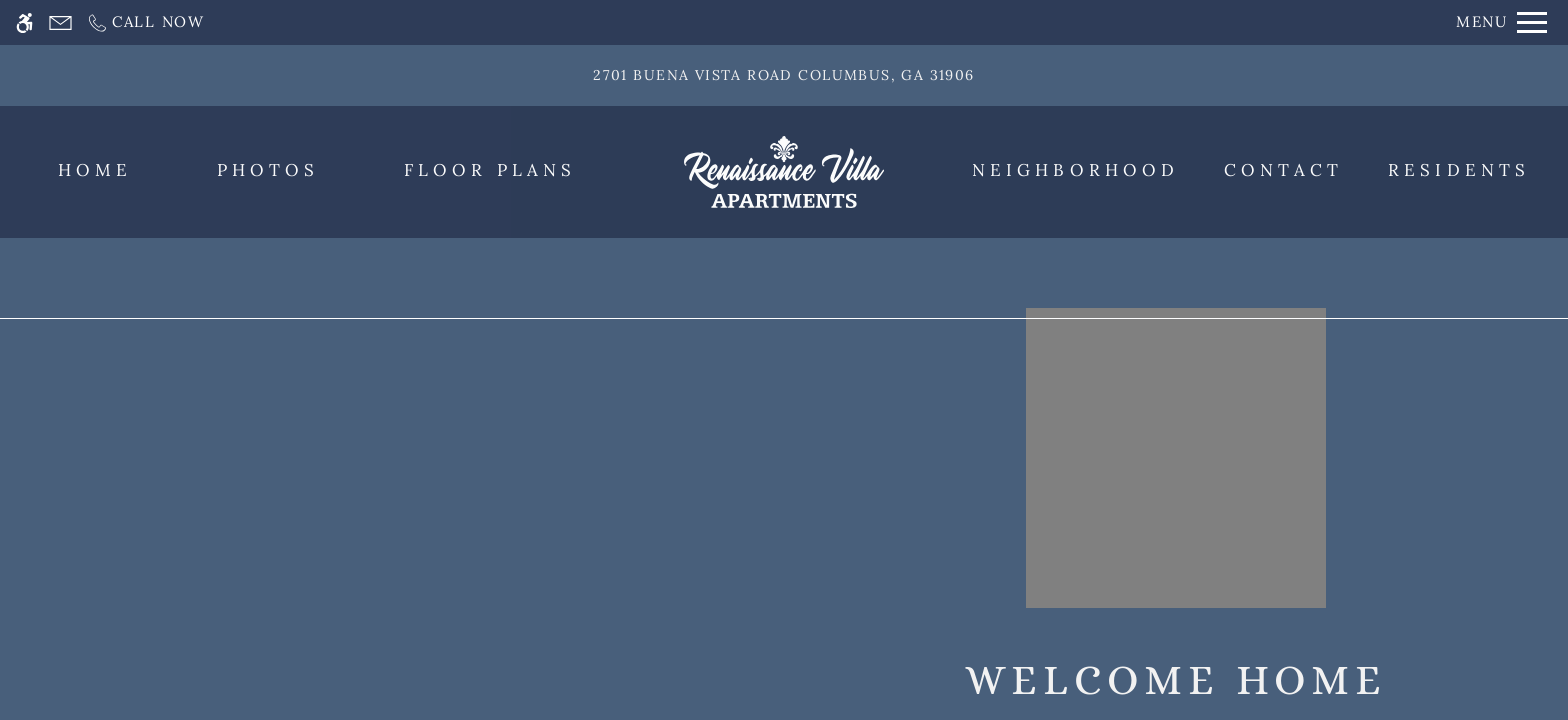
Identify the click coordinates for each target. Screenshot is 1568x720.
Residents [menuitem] (1459, 170)
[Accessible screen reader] (24, 22)
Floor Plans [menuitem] (490, 170)
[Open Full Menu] (1501, 22)
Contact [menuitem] (1284, 170)
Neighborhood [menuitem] (1075, 170)
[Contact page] (60, 22)
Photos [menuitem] (268, 170)
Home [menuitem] (95, 170)
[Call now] (145, 22)
